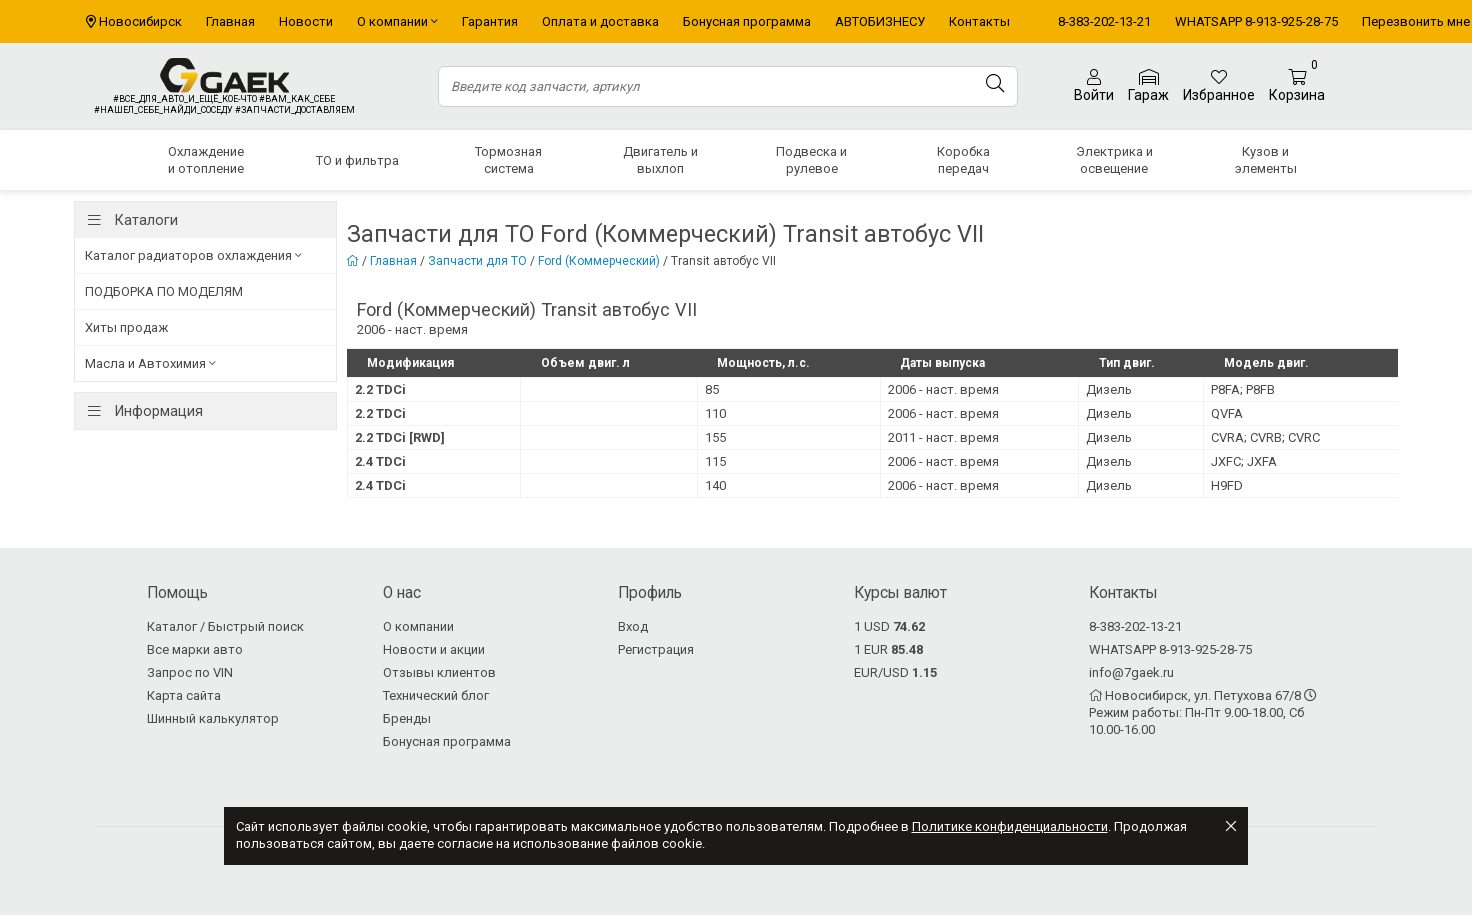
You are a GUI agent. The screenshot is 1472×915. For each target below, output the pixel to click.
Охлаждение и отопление (206, 160)
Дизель (1109, 389)
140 (715, 485)
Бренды (407, 718)
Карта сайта (184, 695)
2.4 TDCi (380, 461)
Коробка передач (963, 160)
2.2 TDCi (380, 389)
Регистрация (656, 649)
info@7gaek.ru (1131, 672)
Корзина (1297, 86)
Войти (1094, 86)
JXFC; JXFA (1244, 461)
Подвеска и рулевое (811, 160)
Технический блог (436, 695)
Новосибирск (140, 21)
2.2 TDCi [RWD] (400, 437)
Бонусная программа (747, 21)
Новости (306, 21)
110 (715, 413)
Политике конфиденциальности (1010, 826)
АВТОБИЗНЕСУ (880, 21)
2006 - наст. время (943, 389)
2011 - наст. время (943, 437)
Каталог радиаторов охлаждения (193, 255)
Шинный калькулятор (213, 718)
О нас (402, 593)
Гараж (1148, 86)
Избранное (1219, 86)
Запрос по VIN (190, 672)
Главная (230, 21)
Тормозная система (508, 160)
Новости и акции (434, 649)
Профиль (650, 593)
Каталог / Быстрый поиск (225, 626)
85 (712, 389)
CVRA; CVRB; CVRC (1265, 437)
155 (715, 437)
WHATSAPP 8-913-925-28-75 (1256, 21)
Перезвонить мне (1416, 21)
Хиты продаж (126, 327)
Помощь (177, 593)
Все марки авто (195, 649)
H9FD (1227, 485)
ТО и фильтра (357, 160)
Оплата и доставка (600, 21)
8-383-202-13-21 (1104, 21)
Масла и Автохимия (150, 363)
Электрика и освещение (1114, 160)
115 (715, 461)
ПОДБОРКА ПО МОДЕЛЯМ (164, 291)
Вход (633, 626)
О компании (397, 21)
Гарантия (490, 21)
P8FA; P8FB (1243, 389)
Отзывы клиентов (439, 672)
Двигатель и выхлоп (660, 160)
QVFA (1227, 413)
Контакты (979, 21)
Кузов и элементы (1266, 160)
